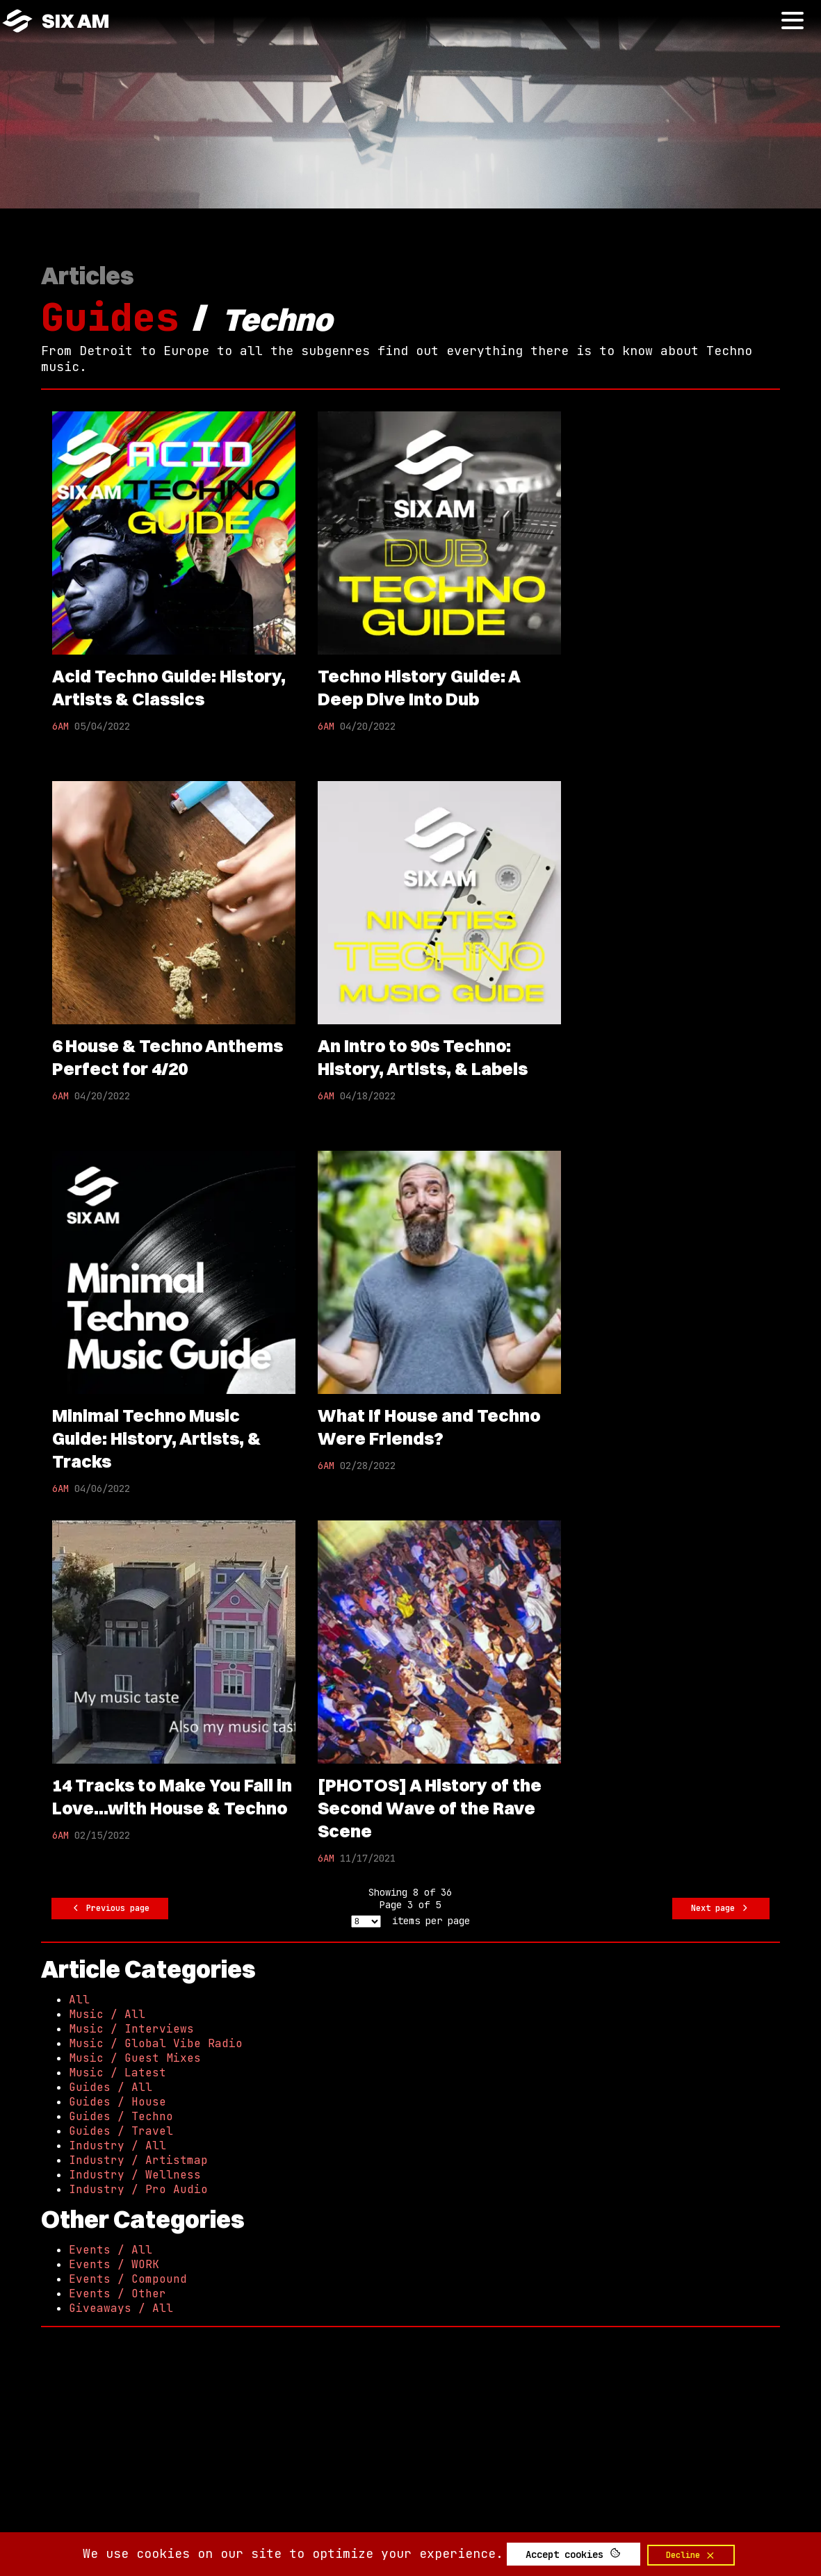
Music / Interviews (131, 2028)
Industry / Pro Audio (138, 2189)
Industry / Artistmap (138, 2160)
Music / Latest (117, 2072)
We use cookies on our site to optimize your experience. (293, 2553)
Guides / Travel (121, 2131)
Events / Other (117, 2293)
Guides (110, 317)
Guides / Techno (121, 2116)
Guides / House (117, 2101)
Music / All (107, 2014)
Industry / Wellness (135, 2174)
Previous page (109, 1908)
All (79, 1999)
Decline (691, 2555)
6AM (60, 726)
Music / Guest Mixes (135, 2058)
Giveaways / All (121, 2308)
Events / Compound (128, 2279)
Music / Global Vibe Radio (156, 2043)
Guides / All (110, 2087)
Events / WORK (114, 2264)
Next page (721, 1908)
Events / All (110, 2249)
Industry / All (117, 2145)
